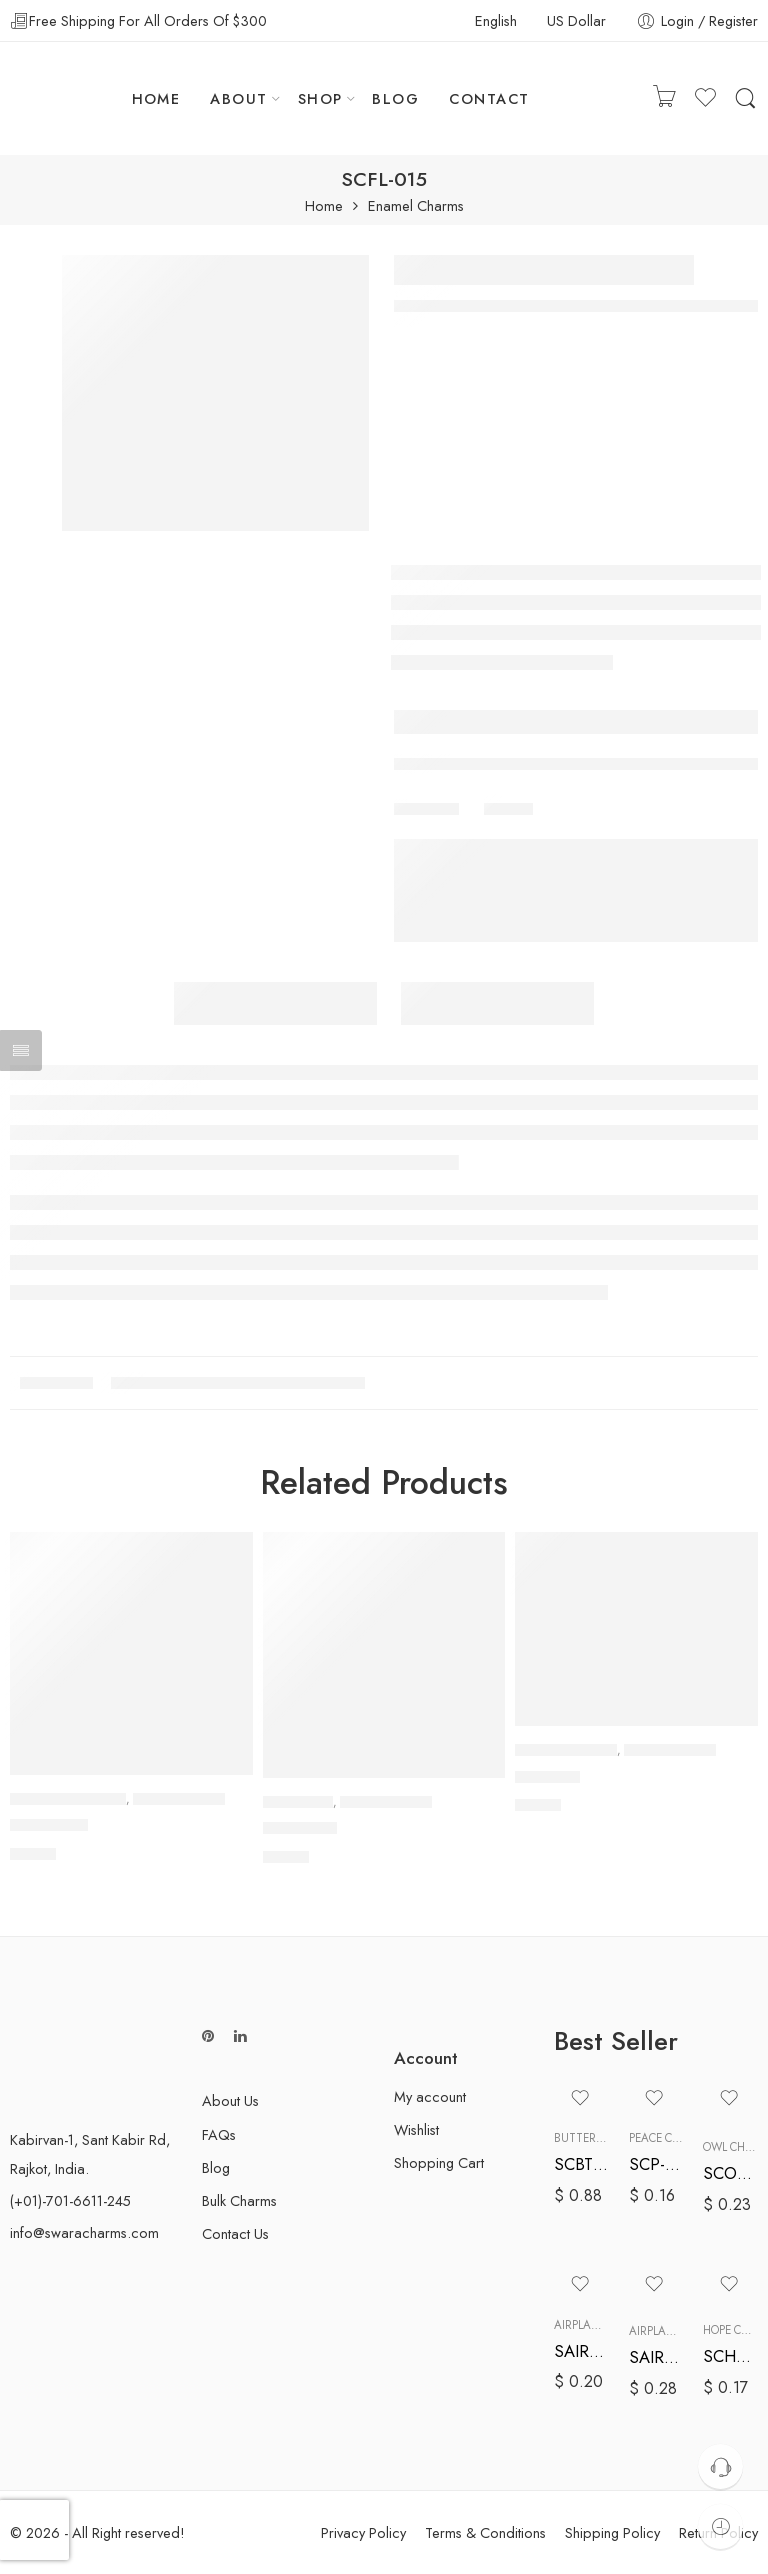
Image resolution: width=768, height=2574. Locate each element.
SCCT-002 (300, 1829)
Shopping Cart (439, 2162)
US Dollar (576, 20)
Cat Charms (298, 1802)
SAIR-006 (581, 2351)
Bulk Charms (239, 2200)
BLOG (395, 98)
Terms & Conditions (485, 2532)
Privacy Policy (363, 2532)
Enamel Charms (416, 206)
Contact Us (235, 2233)
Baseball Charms (566, 1750)
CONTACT (489, 98)
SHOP (320, 98)
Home (324, 206)
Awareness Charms (68, 1799)
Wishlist (416, 2129)
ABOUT (238, 98)
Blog (216, 2167)
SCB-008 (547, 1777)
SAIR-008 (656, 2357)
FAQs (219, 2134)
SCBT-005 (581, 2164)
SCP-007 (656, 2164)
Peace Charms (670, 2138)
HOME (156, 98)
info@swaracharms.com (84, 2232)
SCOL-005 (730, 2173)
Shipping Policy (612, 2532)
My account (430, 2096)
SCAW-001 (49, 1825)
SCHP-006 (730, 2356)
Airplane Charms (604, 2325)
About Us (230, 2100)
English (496, 20)
